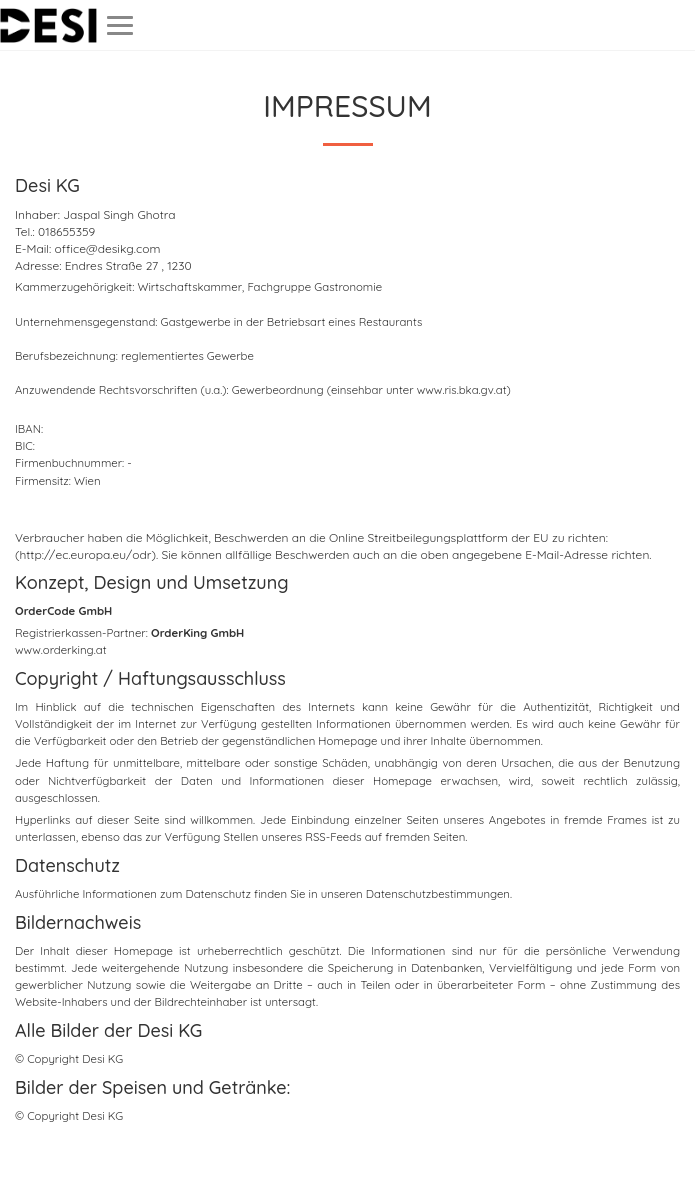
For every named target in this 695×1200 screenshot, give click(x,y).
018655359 (66, 231)
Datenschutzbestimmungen (438, 894)
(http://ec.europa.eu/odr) (85, 554)
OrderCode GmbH (63, 611)
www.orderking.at (61, 650)
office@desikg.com (108, 248)
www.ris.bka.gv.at (462, 390)
